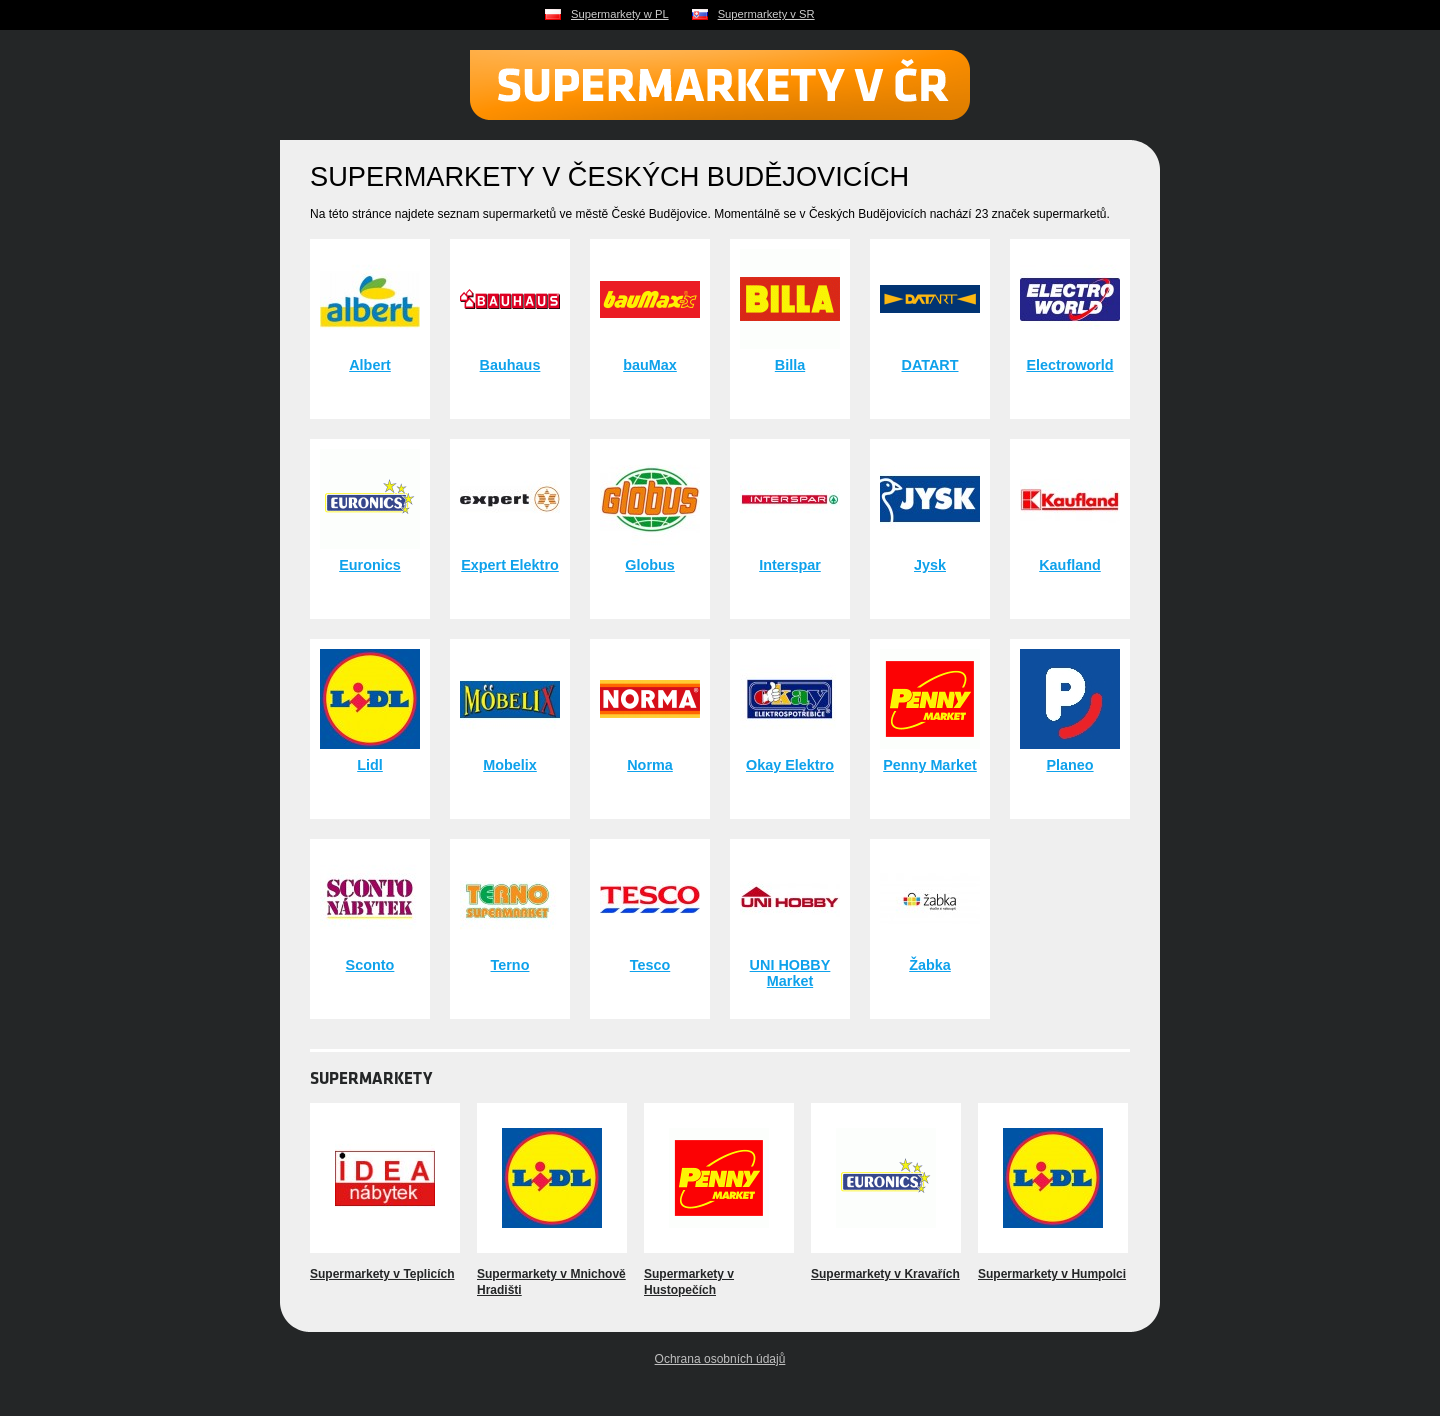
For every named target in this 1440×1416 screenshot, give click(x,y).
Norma (650, 765)
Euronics (370, 565)
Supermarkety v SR (766, 14)
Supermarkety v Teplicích (382, 1274)
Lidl (370, 765)
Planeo (1069, 765)
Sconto (370, 965)
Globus (650, 565)
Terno (510, 965)
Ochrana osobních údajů (720, 1359)
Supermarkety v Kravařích (885, 1274)
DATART (929, 365)
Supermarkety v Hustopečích (689, 1282)
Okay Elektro (790, 765)
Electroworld (1069, 365)
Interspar (790, 565)
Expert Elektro (510, 565)
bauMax (650, 365)
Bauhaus (510, 365)
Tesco (650, 965)
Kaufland (1070, 565)
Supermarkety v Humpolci (1052, 1274)
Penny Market (930, 765)
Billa (790, 365)
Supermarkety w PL (620, 14)
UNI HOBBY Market (790, 973)
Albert (370, 365)
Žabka (930, 965)
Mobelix (510, 765)
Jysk (930, 565)
